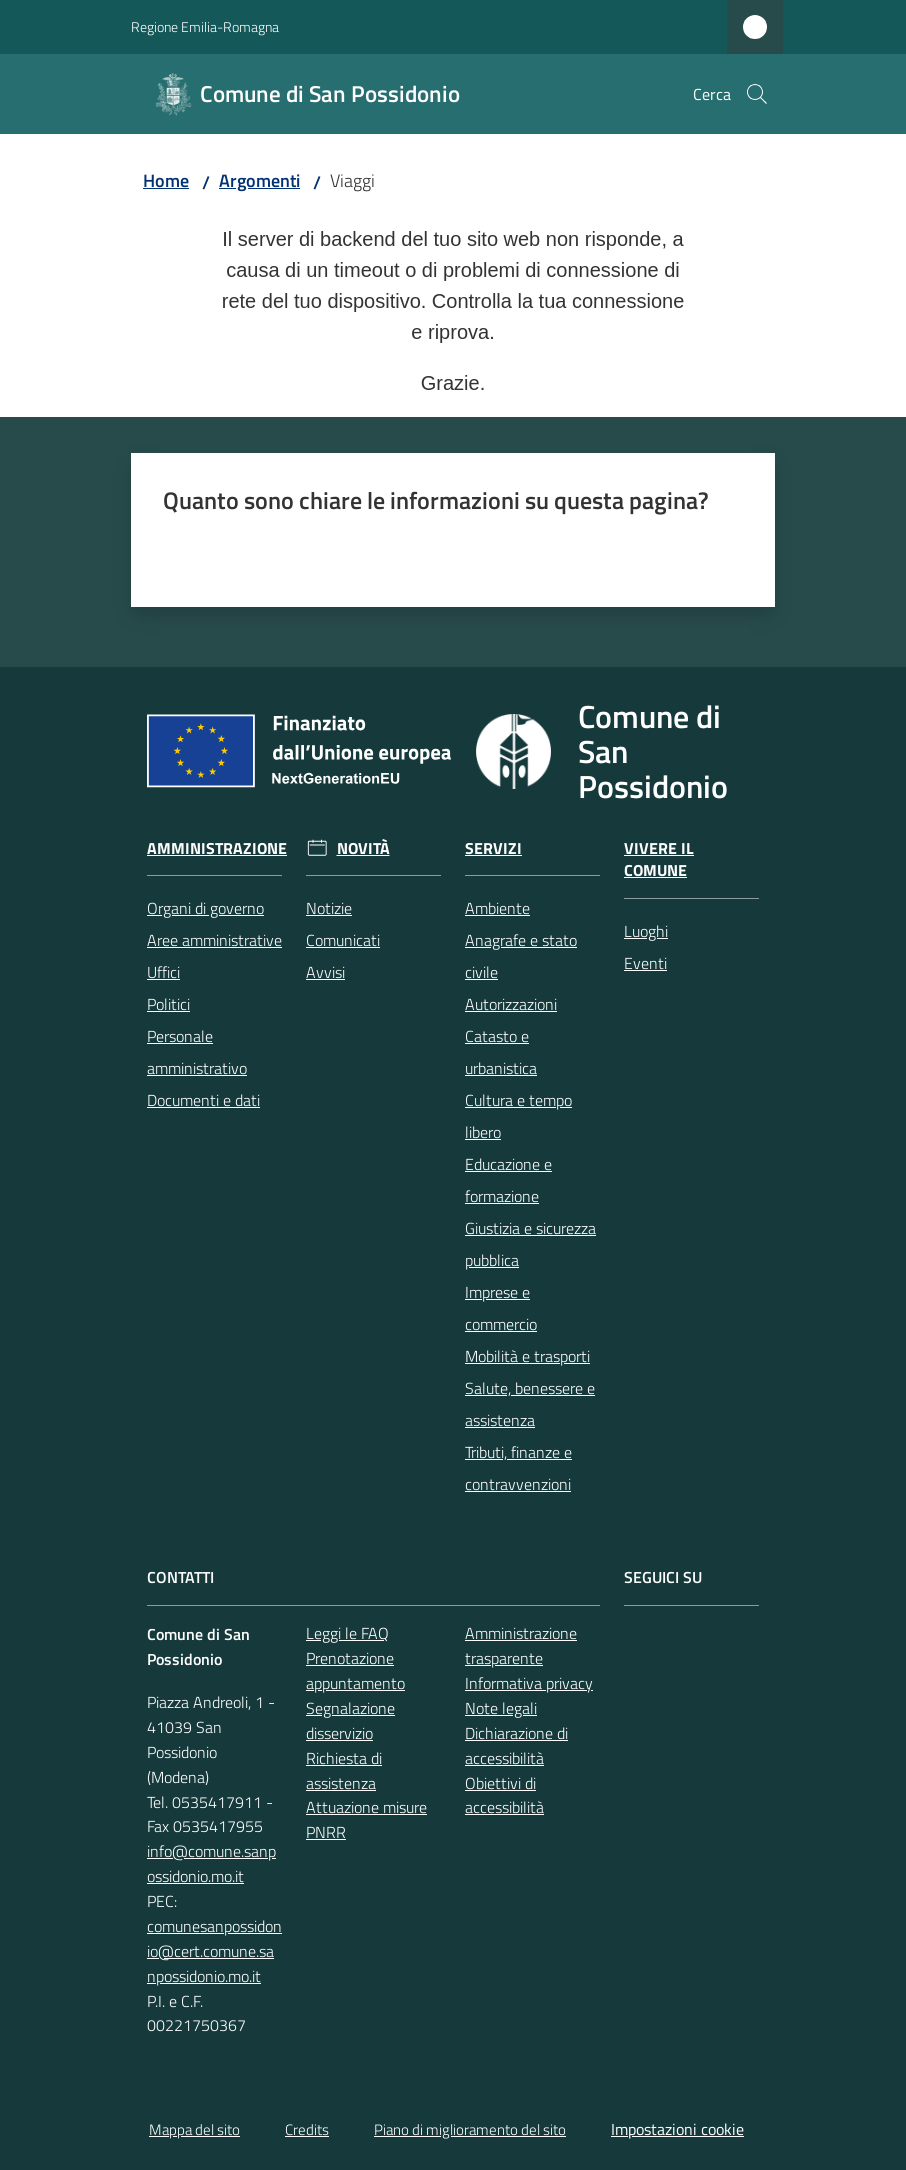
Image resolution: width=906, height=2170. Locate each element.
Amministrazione (217, 848)
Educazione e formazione (508, 1180)
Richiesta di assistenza (344, 1770)
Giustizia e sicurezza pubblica (530, 1244)
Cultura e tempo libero (518, 1116)
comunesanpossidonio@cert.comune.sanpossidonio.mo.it (214, 1951)
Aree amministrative (214, 940)
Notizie (329, 908)
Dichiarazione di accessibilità (516, 1745)
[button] (757, 94)
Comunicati (343, 940)
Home (166, 180)
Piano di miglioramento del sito (470, 2129)
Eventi (645, 963)
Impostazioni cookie (677, 2129)
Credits (307, 2129)
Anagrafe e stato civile (521, 956)
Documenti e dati (203, 1100)
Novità (363, 848)
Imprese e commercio (501, 1308)
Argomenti (259, 180)
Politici (168, 1004)
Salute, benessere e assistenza (530, 1404)
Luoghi (646, 931)
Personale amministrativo (197, 1052)
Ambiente (497, 908)
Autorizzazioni (511, 1004)
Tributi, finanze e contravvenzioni (518, 1468)
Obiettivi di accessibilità (504, 1795)
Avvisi (325, 972)
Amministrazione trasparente (521, 1645)
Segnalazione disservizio (350, 1720)
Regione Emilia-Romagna (205, 26)
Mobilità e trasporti (527, 1356)
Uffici (163, 972)
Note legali (501, 1708)
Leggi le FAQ (347, 1633)
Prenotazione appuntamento (355, 1670)
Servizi (493, 848)
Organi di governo (205, 908)
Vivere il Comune (659, 860)
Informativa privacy (529, 1683)
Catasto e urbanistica (501, 1052)
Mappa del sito (194, 2129)
